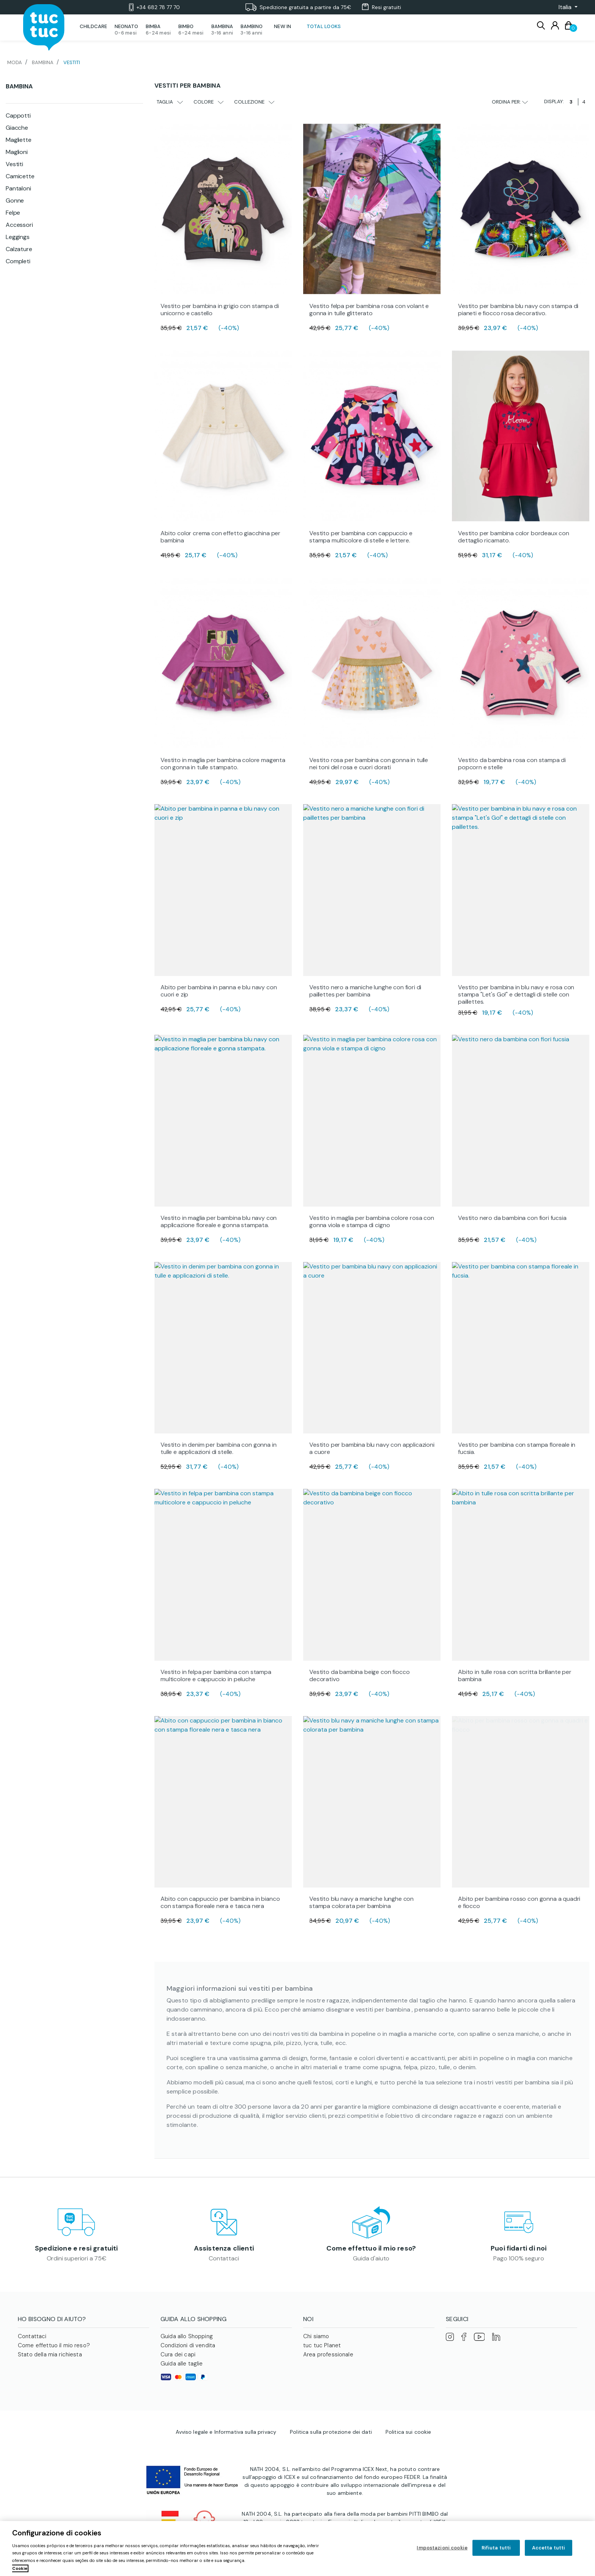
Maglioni (17, 152)
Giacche (17, 128)
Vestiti (14, 164)
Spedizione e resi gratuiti (76, 2248)
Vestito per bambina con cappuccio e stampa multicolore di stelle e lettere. (360, 536)
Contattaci (224, 2258)
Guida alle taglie (182, 2363)
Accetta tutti (548, 2548)
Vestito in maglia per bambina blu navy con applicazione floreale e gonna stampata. (219, 1221)
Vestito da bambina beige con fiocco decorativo (359, 1675)
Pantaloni (18, 188)
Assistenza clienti (224, 2248)
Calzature (19, 249)
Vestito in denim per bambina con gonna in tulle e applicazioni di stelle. (218, 1448)
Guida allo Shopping (187, 2336)
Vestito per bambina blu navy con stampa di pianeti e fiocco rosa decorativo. (518, 309)
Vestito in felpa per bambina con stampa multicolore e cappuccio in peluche (216, 1675)
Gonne (15, 200)
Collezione (254, 102)
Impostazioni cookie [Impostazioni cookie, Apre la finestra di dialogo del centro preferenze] (442, 2548)
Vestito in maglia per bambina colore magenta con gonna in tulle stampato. (223, 763)
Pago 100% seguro (518, 2258)
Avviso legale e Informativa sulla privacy (226, 2431)
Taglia (170, 102)
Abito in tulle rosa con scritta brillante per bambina (514, 1675)
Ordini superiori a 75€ (76, 2258)
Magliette (18, 140)
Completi (18, 261)
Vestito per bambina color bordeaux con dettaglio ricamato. (513, 536)
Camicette (20, 176)
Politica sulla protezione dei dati (331, 2431)
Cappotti (18, 115)
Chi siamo (316, 2336)
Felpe (13, 213)
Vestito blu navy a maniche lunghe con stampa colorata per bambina (361, 1902)
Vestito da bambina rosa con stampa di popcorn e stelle (512, 763)
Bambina (19, 86)
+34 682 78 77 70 (154, 7)
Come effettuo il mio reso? (371, 2248)
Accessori (19, 225)
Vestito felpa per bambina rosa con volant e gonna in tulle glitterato (369, 309)
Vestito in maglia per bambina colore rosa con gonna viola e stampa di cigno (371, 1221)
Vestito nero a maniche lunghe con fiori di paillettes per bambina (365, 990)
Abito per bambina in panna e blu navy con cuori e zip (219, 990)
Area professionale (328, 2354)
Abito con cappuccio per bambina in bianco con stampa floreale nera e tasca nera (220, 1902)
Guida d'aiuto (371, 2258)
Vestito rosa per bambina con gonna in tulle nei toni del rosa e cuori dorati (368, 763)
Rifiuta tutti (496, 2548)
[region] (297, 2548)
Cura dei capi (178, 2354)
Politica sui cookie (408, 2431)
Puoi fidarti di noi (518, 2248)
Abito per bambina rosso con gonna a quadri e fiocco (519, 1902)
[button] (566, 7)
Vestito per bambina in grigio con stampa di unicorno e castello (220, 309)
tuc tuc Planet (322, 2345)
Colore (209, 102)
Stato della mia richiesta (50, 2354)
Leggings (18, 237)
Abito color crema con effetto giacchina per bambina (220, 536)
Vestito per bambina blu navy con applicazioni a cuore (371, 1448)
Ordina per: (510, 102)
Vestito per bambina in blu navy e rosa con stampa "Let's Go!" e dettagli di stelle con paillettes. (516, 994)
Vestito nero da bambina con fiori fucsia (512, 1218)
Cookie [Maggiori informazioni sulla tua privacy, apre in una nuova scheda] (19, 2568)
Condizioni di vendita (188, 2345)
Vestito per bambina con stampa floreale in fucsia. (516, 1448)
